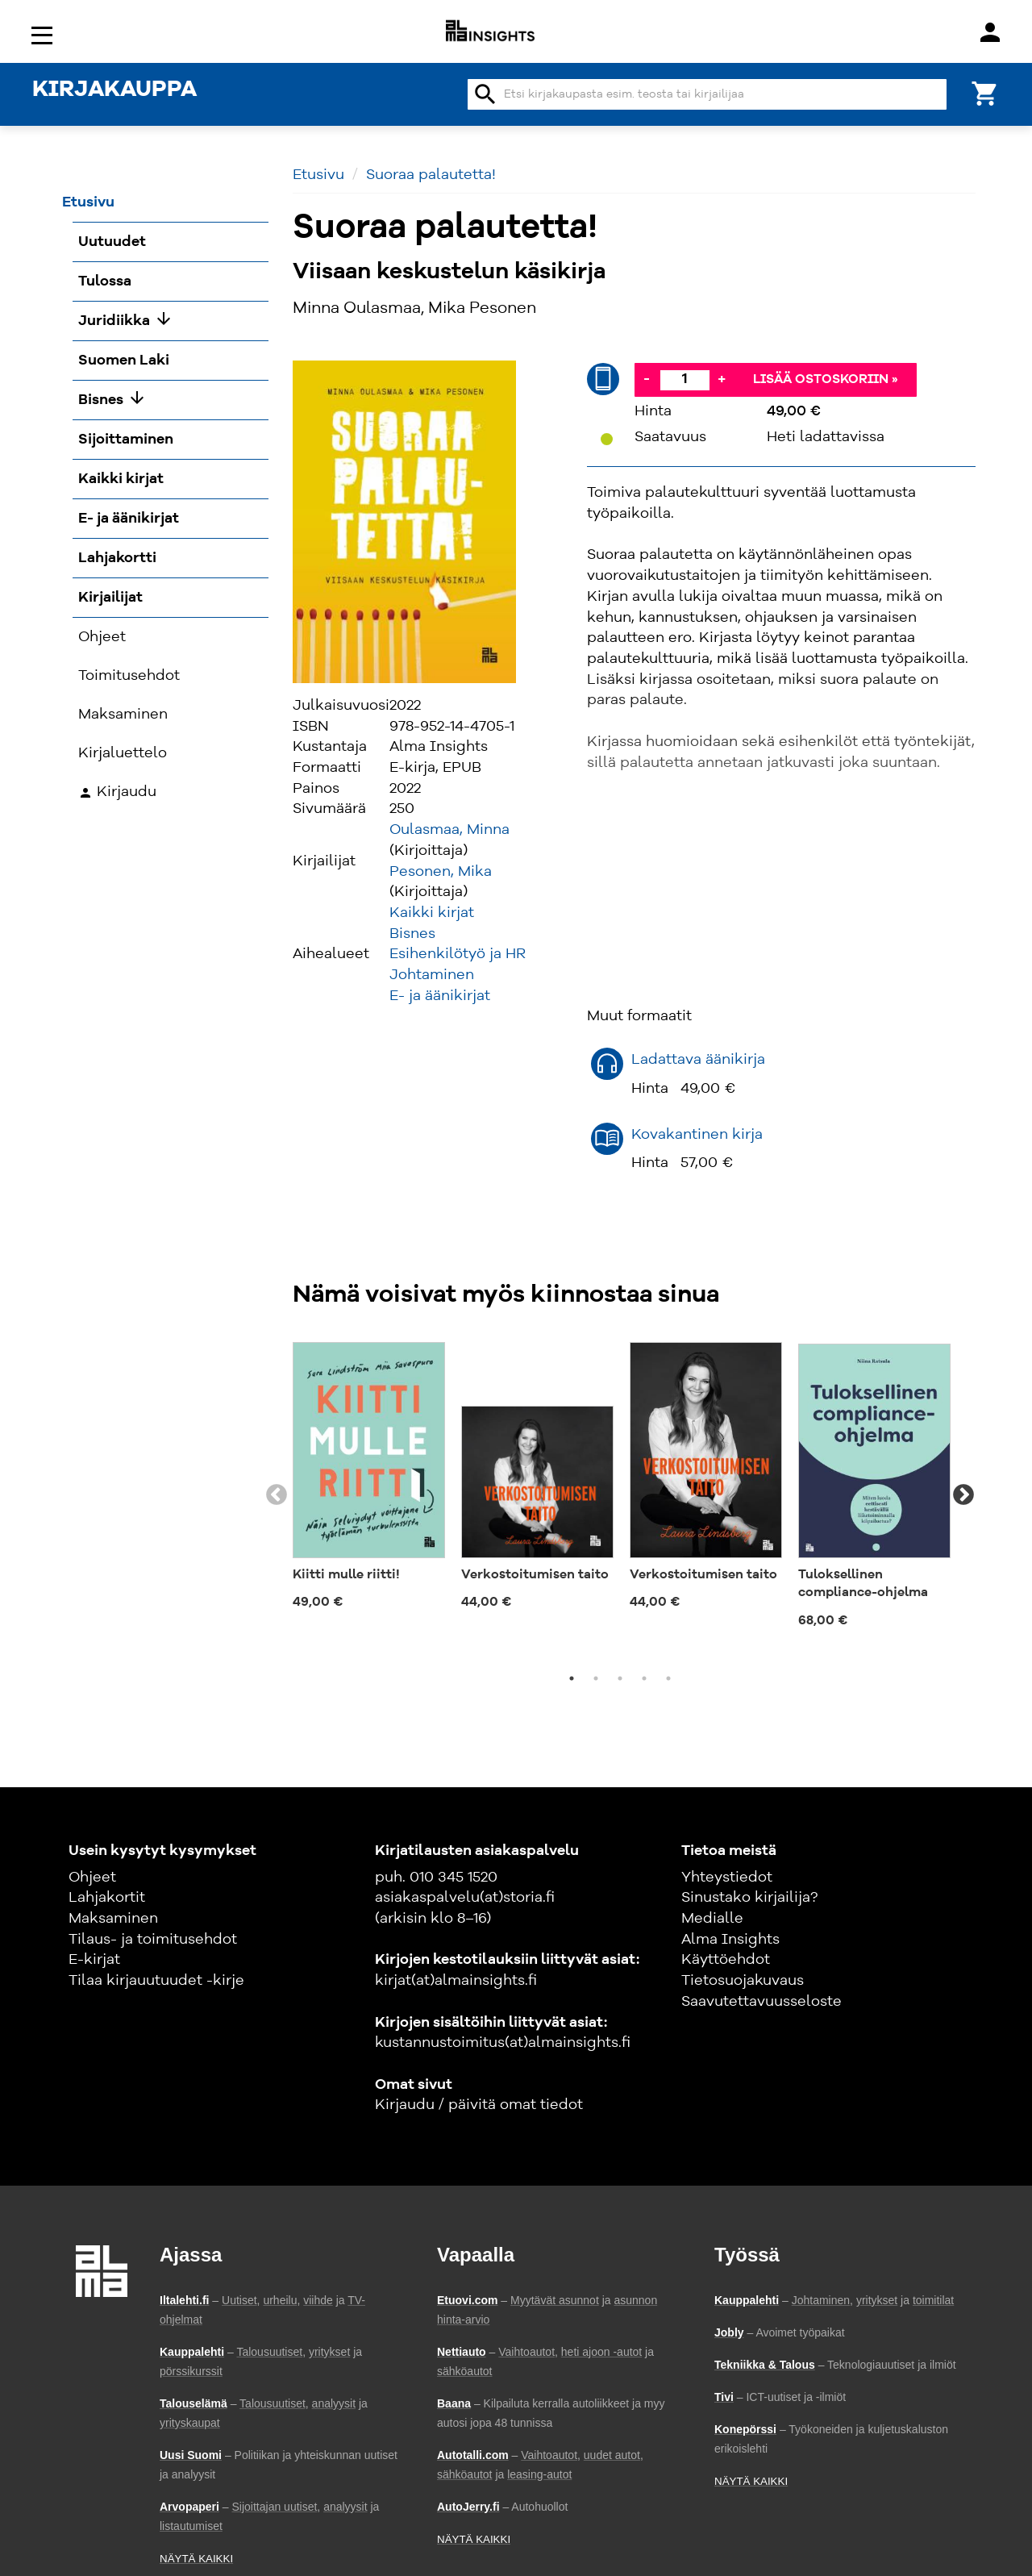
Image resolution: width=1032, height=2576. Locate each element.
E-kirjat (94, 1960)
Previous (276, 1495)
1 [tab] (572, 1678)
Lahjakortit (107, 1897)
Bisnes (412, 934)
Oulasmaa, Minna (449, 830)
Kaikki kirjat (431, 913)
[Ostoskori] (985, 92)
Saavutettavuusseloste (761, 2002)
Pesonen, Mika (440, 872)
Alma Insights (730, 1939)
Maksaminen (113, 1918)
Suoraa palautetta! (431, 175)
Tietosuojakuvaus (742, 1981)
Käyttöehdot (725, 1960)
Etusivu (318, 175)
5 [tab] (668, 1678)
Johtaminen (431, 975)
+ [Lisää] (722, 379)
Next (963, 1495)
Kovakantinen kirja (697, 1135)
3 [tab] (620, 1678)
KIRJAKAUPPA (114, 90)
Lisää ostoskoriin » (825, 379)
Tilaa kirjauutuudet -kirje (156, 1981)
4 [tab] (644, 1678)
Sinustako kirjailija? (749, 1897)
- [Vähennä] (646, 379)
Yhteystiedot (726, 1877)
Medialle (712, 1918)
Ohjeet (92, 1877)
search (485, 94)
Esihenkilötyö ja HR (457, 954)
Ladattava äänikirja (698, 1059)
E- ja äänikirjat (439, 996)
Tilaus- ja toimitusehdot (153, 1939)
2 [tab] (596, 1678)
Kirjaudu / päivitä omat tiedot (479, 2105)
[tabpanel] (369, 1477)
